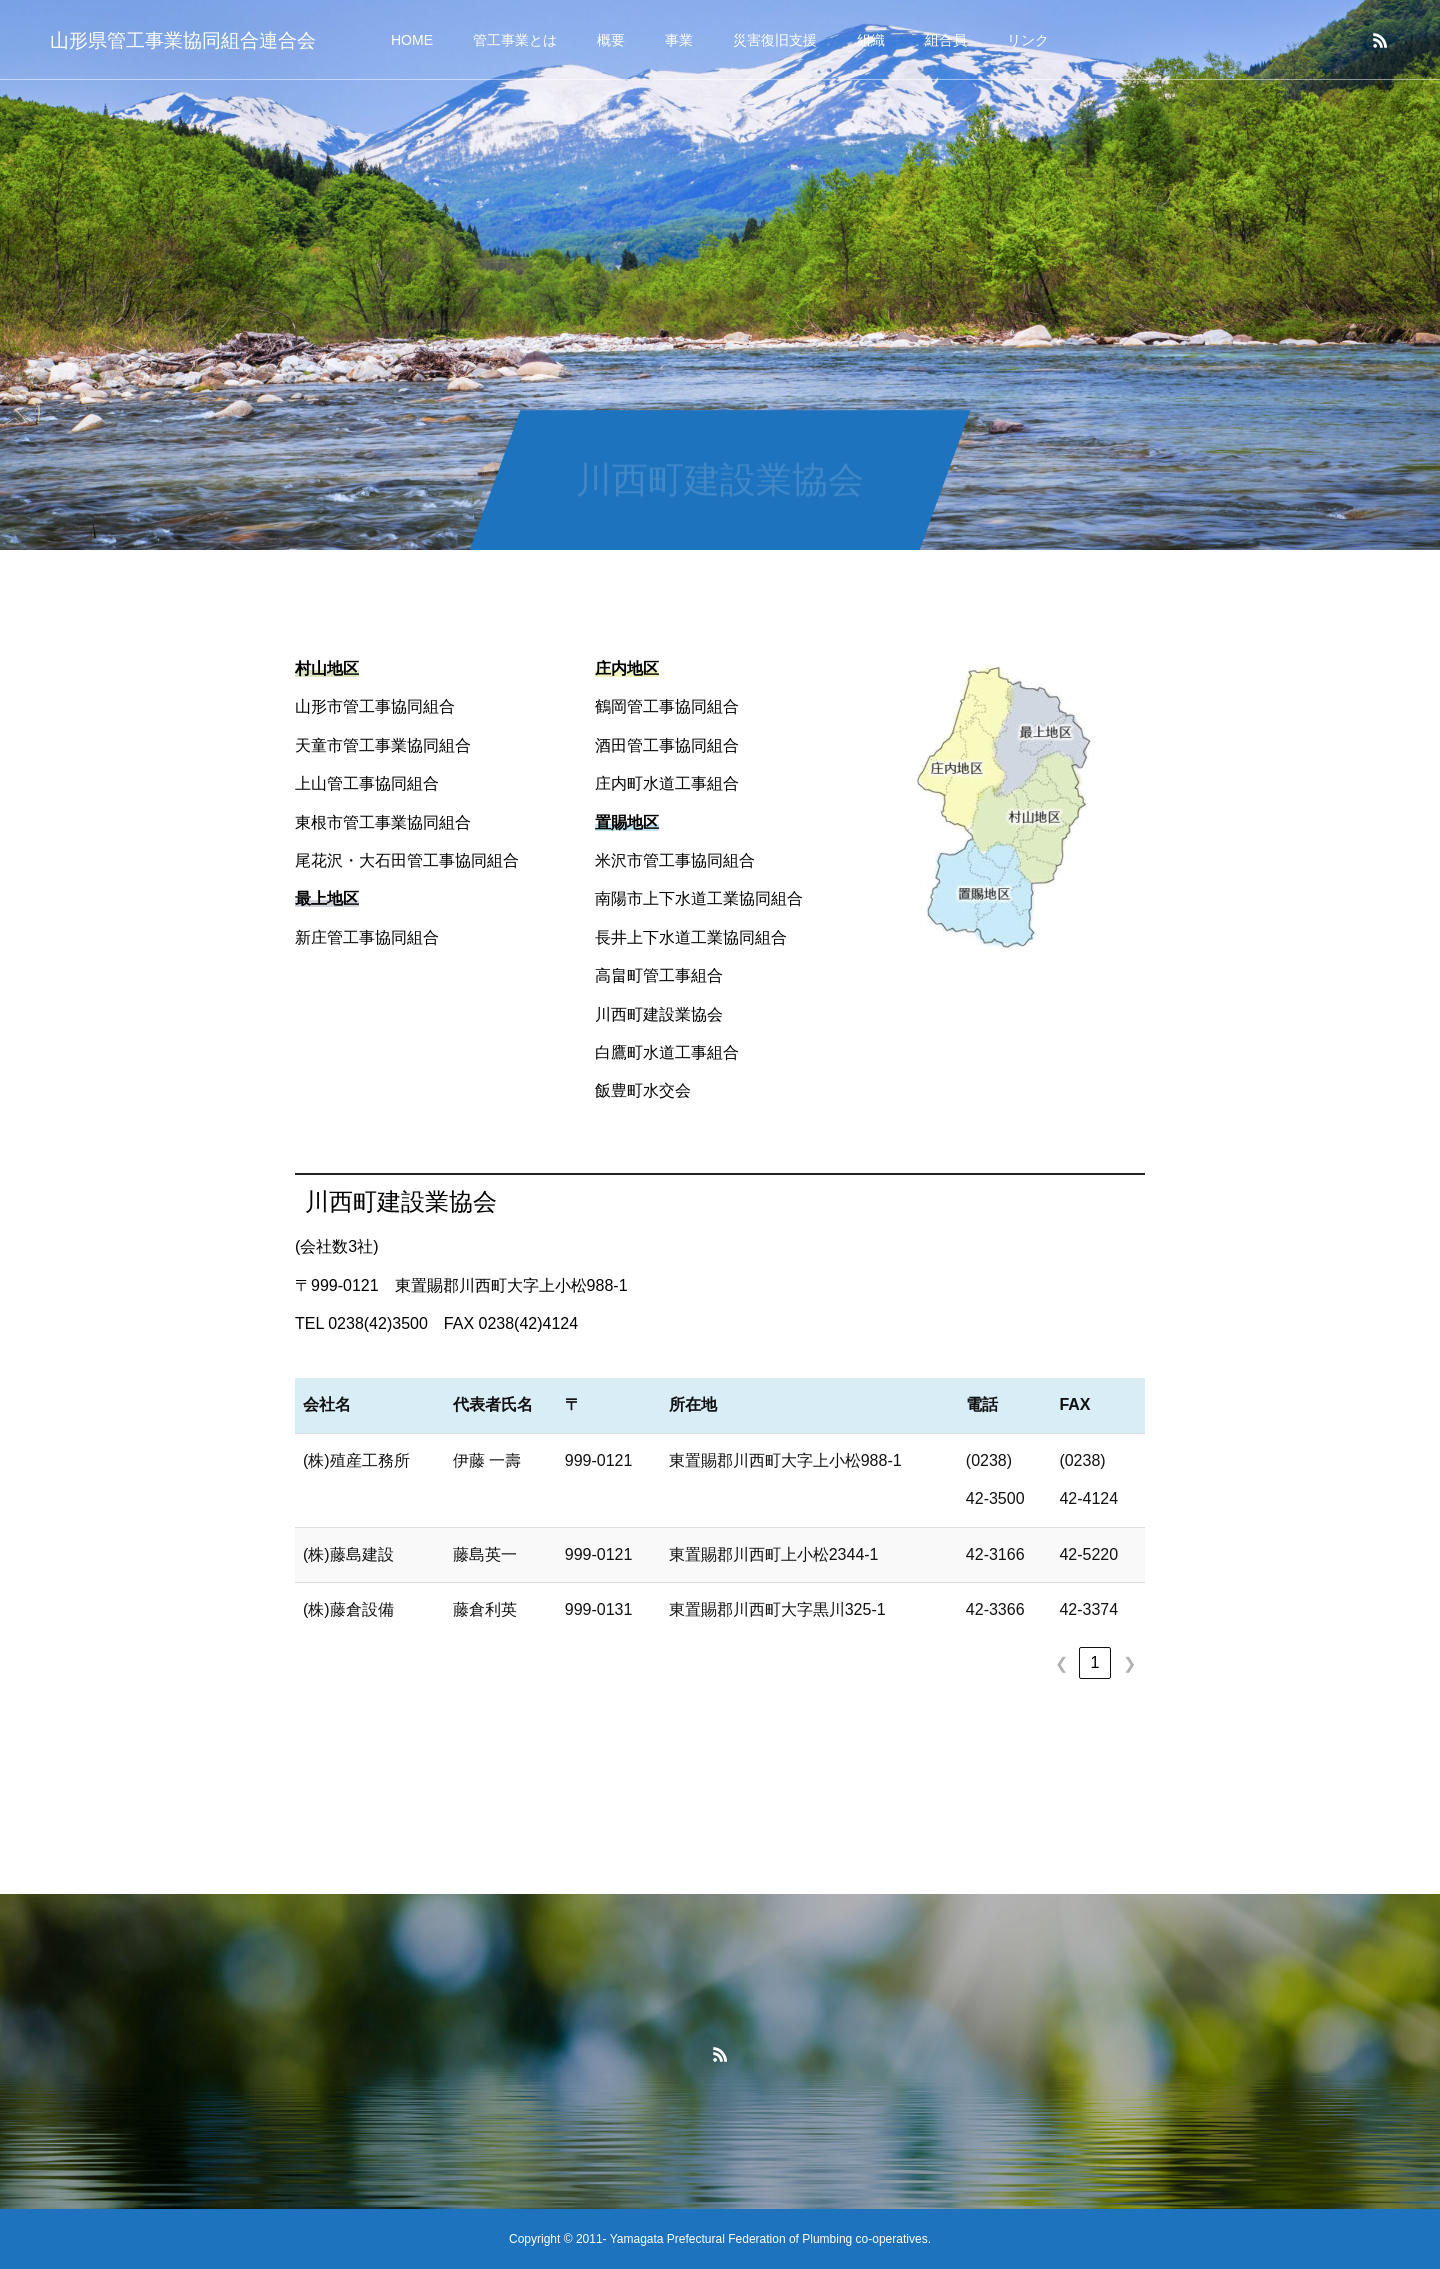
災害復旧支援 (775, 40)
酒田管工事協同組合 (667, 745)
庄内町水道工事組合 (667, 783)
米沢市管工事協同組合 (675, 860)
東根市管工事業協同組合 (383, 822)
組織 (871, 40)
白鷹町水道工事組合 (667, 1052)
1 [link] (1095, 1662)
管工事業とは (515, 40)
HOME (412, 40)
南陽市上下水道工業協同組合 (699, 898)
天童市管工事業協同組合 (383, 745)
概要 (611, 40)
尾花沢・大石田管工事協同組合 (407, 860)
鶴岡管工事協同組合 (667, 706)
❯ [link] (1129, 1663)
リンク (1028, 40)
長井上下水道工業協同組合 (691, 937)
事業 (679, 40)
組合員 (946, 40)
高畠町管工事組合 (659, 975)
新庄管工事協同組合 (367, 937)
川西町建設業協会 (659, 1014)
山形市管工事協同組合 (375, 706)
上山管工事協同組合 (367, 783)
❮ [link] (1061, 1663)
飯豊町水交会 (643, 1090)
